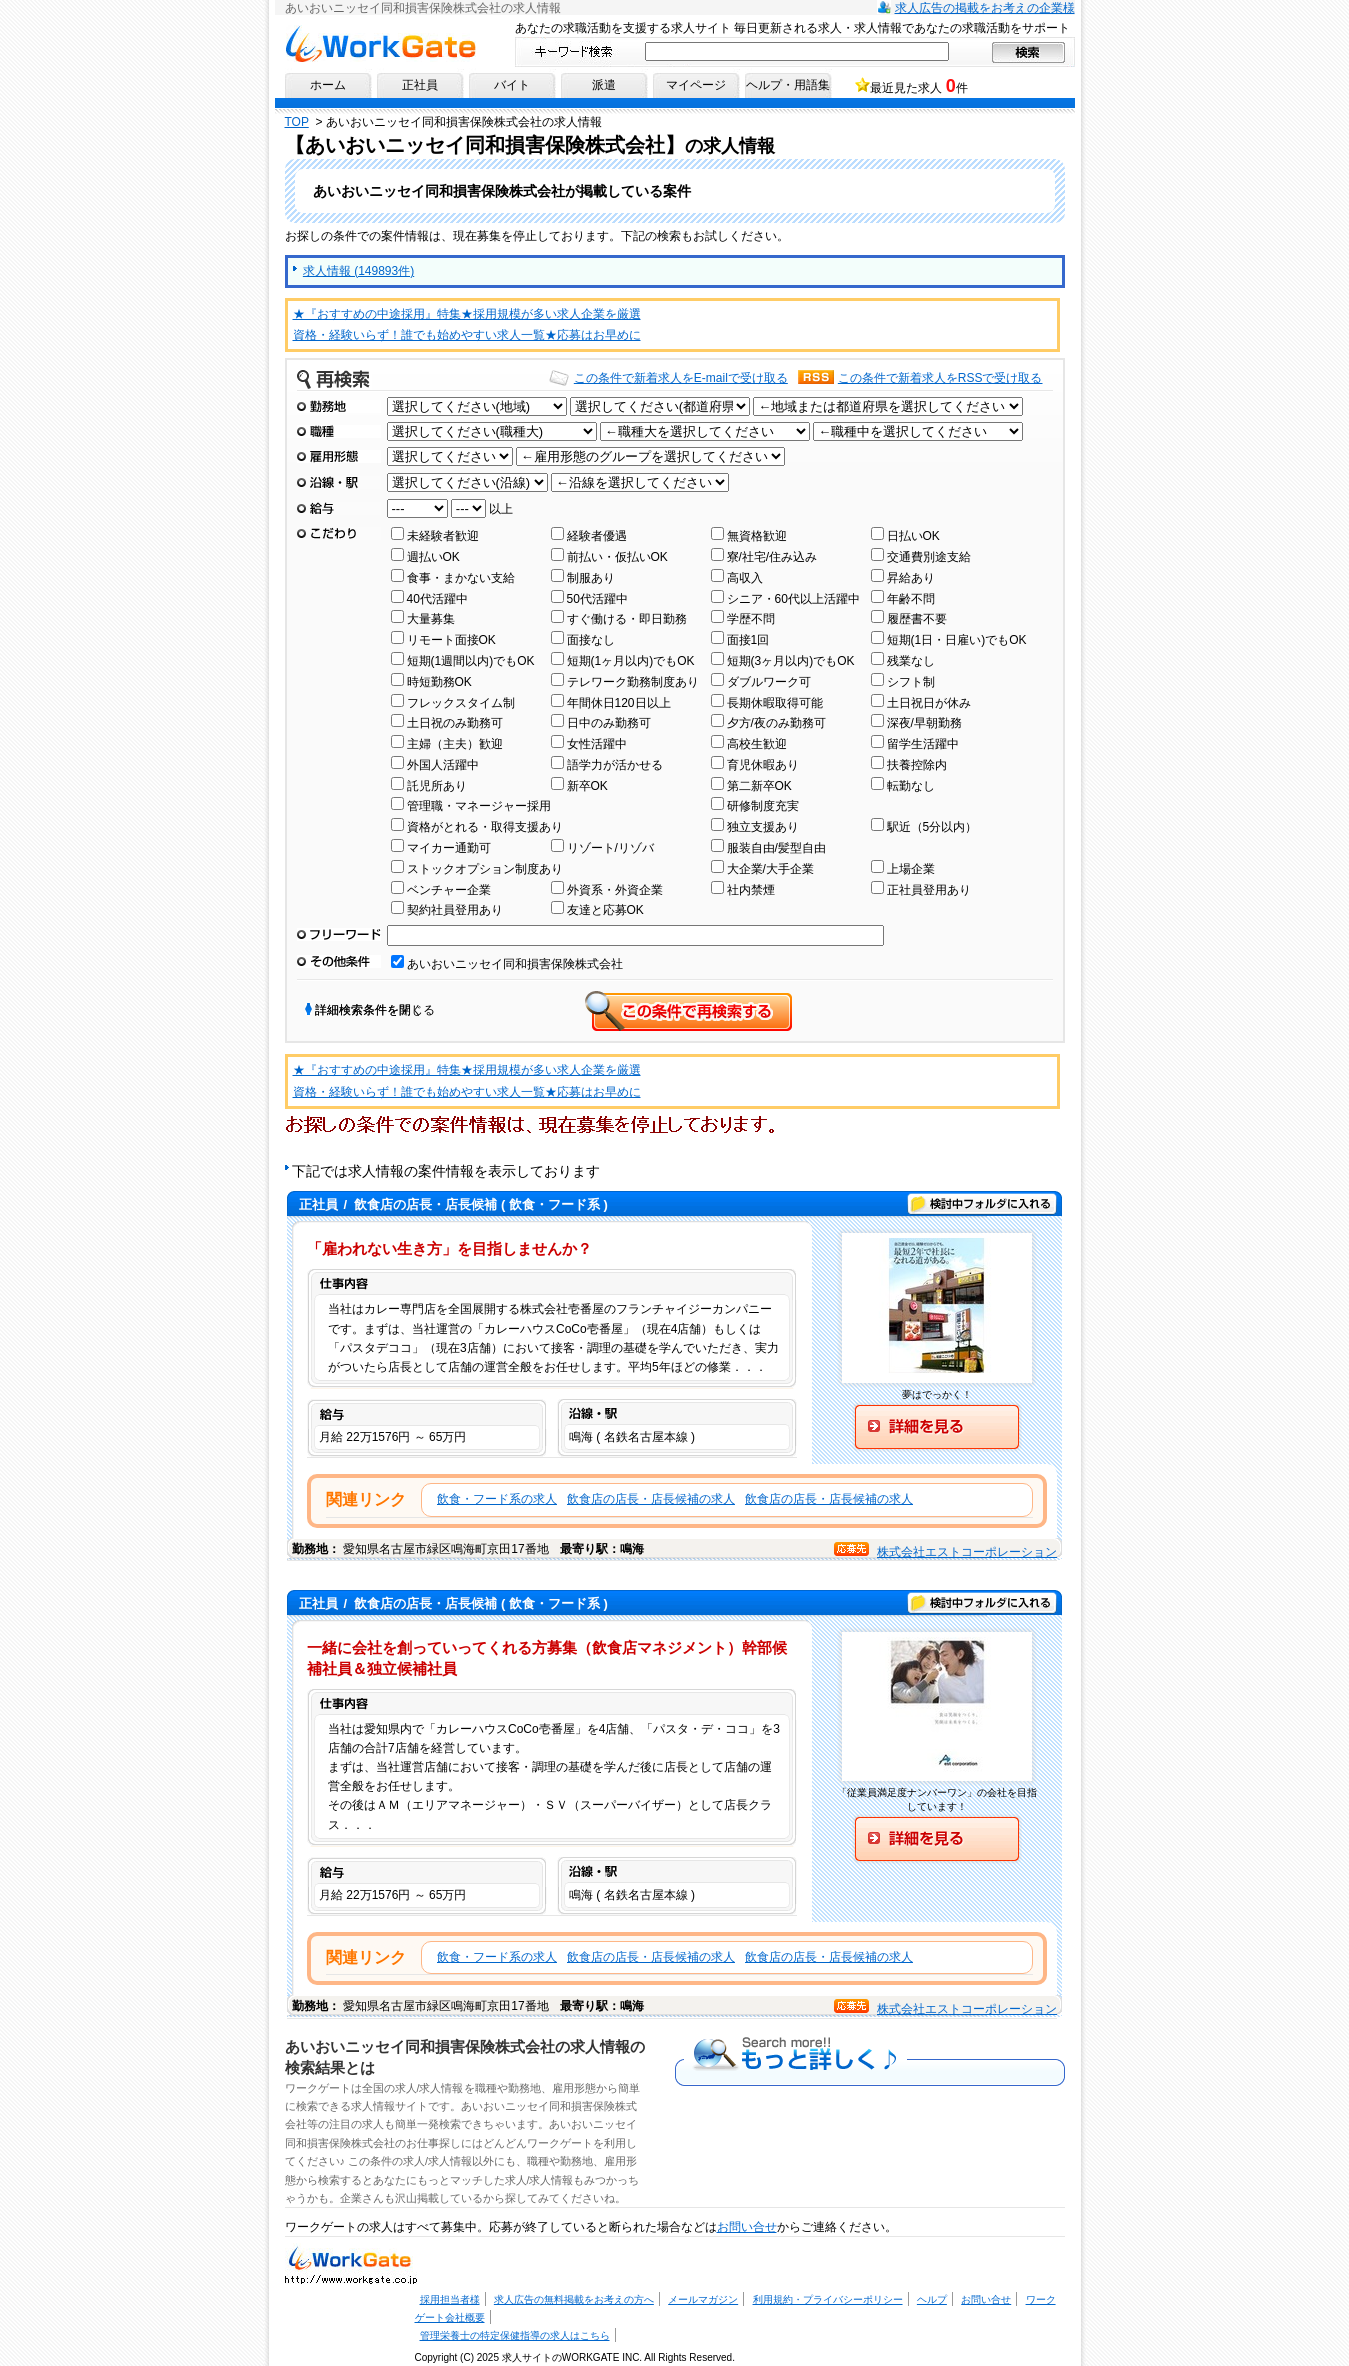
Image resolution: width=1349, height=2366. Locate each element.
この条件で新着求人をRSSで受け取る (940, 378)
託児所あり (437, 786)
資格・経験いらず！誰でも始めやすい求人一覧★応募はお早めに (467, 335)
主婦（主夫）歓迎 (455, 744)
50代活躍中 (597, 599)
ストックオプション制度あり (485, 869)
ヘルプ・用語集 (788, 85)
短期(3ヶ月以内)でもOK (791, 661)
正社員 (420, 85)
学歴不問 (751, 619)
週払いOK (433, 557)
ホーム (328, 85)
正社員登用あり (929, 890)
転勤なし (911, 786)
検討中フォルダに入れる (982, 1204)
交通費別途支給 (929, 557)
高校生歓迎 (757, 744)
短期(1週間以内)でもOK (471, 661)
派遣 (604, 85)
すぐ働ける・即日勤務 (627, 619)
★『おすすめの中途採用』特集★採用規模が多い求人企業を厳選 (467, 314)
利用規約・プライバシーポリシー (828, 2299)
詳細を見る (937, 1427)
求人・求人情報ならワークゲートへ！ (351, 2263)
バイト (512, 85)
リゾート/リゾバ (610, 848)
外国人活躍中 (443, 765)
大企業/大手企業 (770, 869)
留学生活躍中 (923, 744)
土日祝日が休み (929, 703)
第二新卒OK (759, 786)
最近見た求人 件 (918, 86)
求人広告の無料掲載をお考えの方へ (574, 2299)
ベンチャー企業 (449, 890)
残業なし (911, 661)
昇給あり (911, 578)
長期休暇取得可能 (775, 703)
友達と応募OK (605, 910)
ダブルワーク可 (769, 682)
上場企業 (911, 869)
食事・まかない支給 (461, 578)
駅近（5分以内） (932, 827)
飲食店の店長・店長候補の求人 (651, 1499)
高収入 (745, 578)
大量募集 (431, 619)
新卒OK (587, 786)
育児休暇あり (763, 765)
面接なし (591, 640)
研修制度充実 (763, 806)
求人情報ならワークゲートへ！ (380, 43)
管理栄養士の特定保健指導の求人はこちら (515, 2335)
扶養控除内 (917, 765)
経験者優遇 (597, 536)
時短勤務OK (439, 682)
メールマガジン (703, 2299)
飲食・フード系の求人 (497, 1499)
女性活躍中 (597, 744)
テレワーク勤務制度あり (633, 682)
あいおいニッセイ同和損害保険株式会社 (515, 964)
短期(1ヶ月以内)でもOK (631, 661)
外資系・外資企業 (615, 890)
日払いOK (913, 536)
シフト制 (911, 682)
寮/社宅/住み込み (772, 557)
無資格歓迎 (757, 536)
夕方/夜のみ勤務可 (776, 723)
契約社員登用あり (455, 910)
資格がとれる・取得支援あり (485, 827)
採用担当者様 (450, 2299)
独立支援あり (763, 827)
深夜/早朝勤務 (924, 723)
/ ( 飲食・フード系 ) (452, 1204)
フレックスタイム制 (461, 703)
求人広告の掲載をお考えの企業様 (985, 8)
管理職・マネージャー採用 (479, 806)
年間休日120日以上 (619, 703)
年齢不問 (911, 599)
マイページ (696, 85)
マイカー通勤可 (449, 848)
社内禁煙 (751, 890)
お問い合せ (747, 2227)
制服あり (591, 578)
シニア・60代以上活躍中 (793, 599)
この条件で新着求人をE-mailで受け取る (681, 378)
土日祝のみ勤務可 (455, 723)
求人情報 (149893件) (358, 271)
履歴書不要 (917, 619)
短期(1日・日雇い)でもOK (957, 640)
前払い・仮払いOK (617, 557)
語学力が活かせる (615, 765)
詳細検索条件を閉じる (375, 1010)
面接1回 (748, 640)
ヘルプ (932, 2299)
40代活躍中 (437, 599)
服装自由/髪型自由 (776, 848)
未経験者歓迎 (443, 536)
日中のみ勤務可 (609, 723)
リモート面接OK (451, 640)
